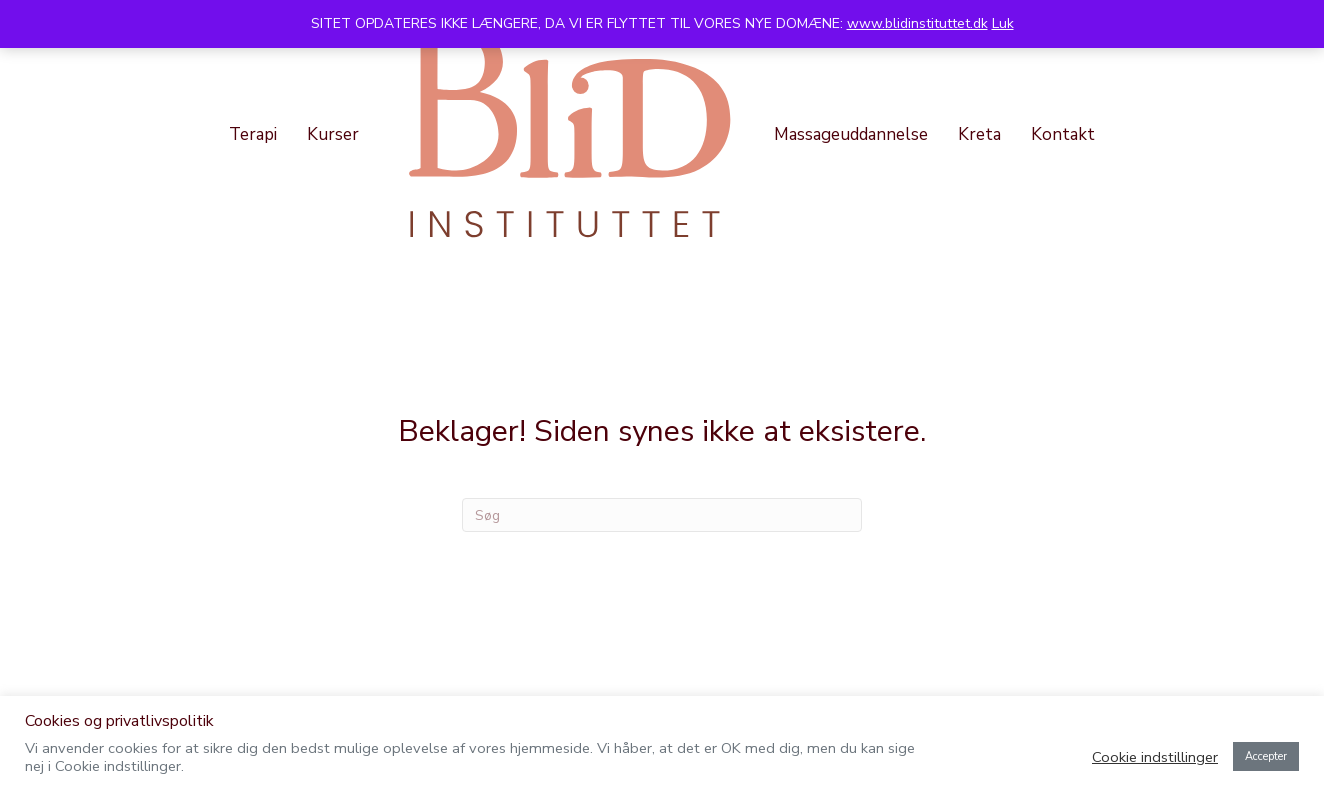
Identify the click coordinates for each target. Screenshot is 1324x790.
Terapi (253, 134)
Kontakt (1063, 134)
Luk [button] (1003, 23)
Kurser (333, 134)
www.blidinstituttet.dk (917, 23)
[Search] (662, 515)
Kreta (979, 134)
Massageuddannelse (851, 134)
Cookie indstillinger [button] (1155, 757)
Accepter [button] (1266, 756)
